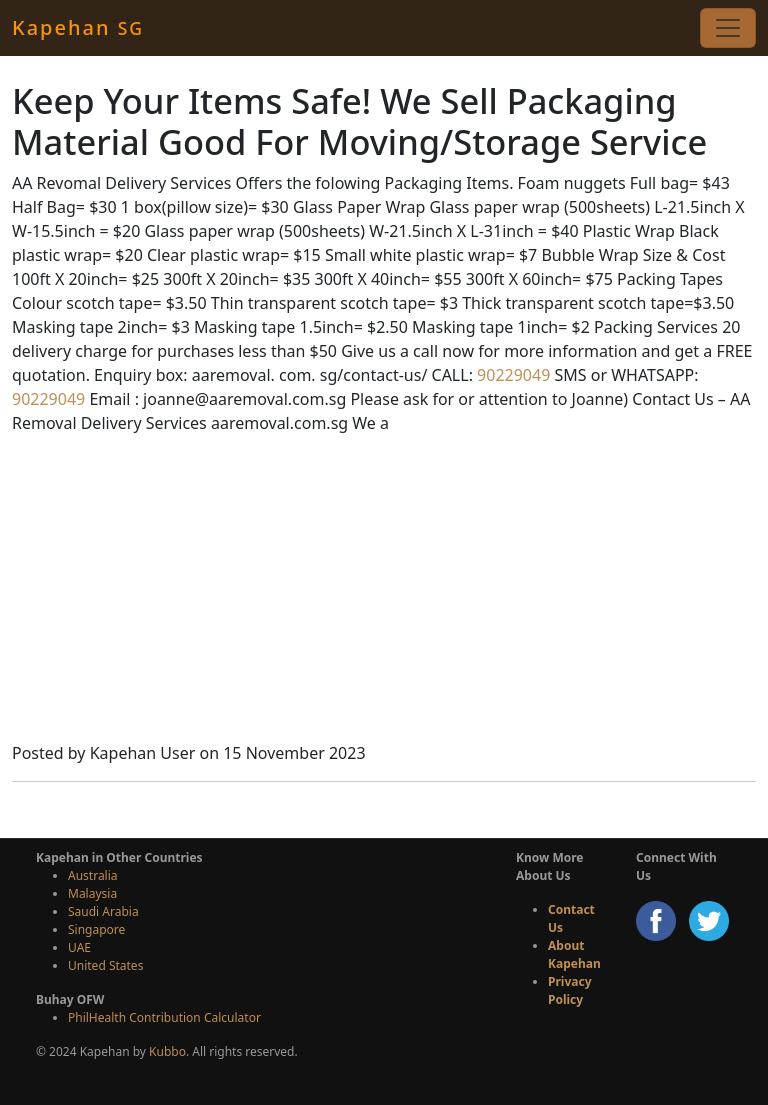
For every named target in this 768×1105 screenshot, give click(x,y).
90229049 (511, 375)
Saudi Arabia (103, 911)
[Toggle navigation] (728, 28)
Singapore (96, 929)
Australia (93, 875)
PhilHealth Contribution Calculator (164, 1017)
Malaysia (92, 893)
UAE (79, 947)
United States (105, 965)
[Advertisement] (384, 591)
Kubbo (167, 1051)
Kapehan (78, 27)
